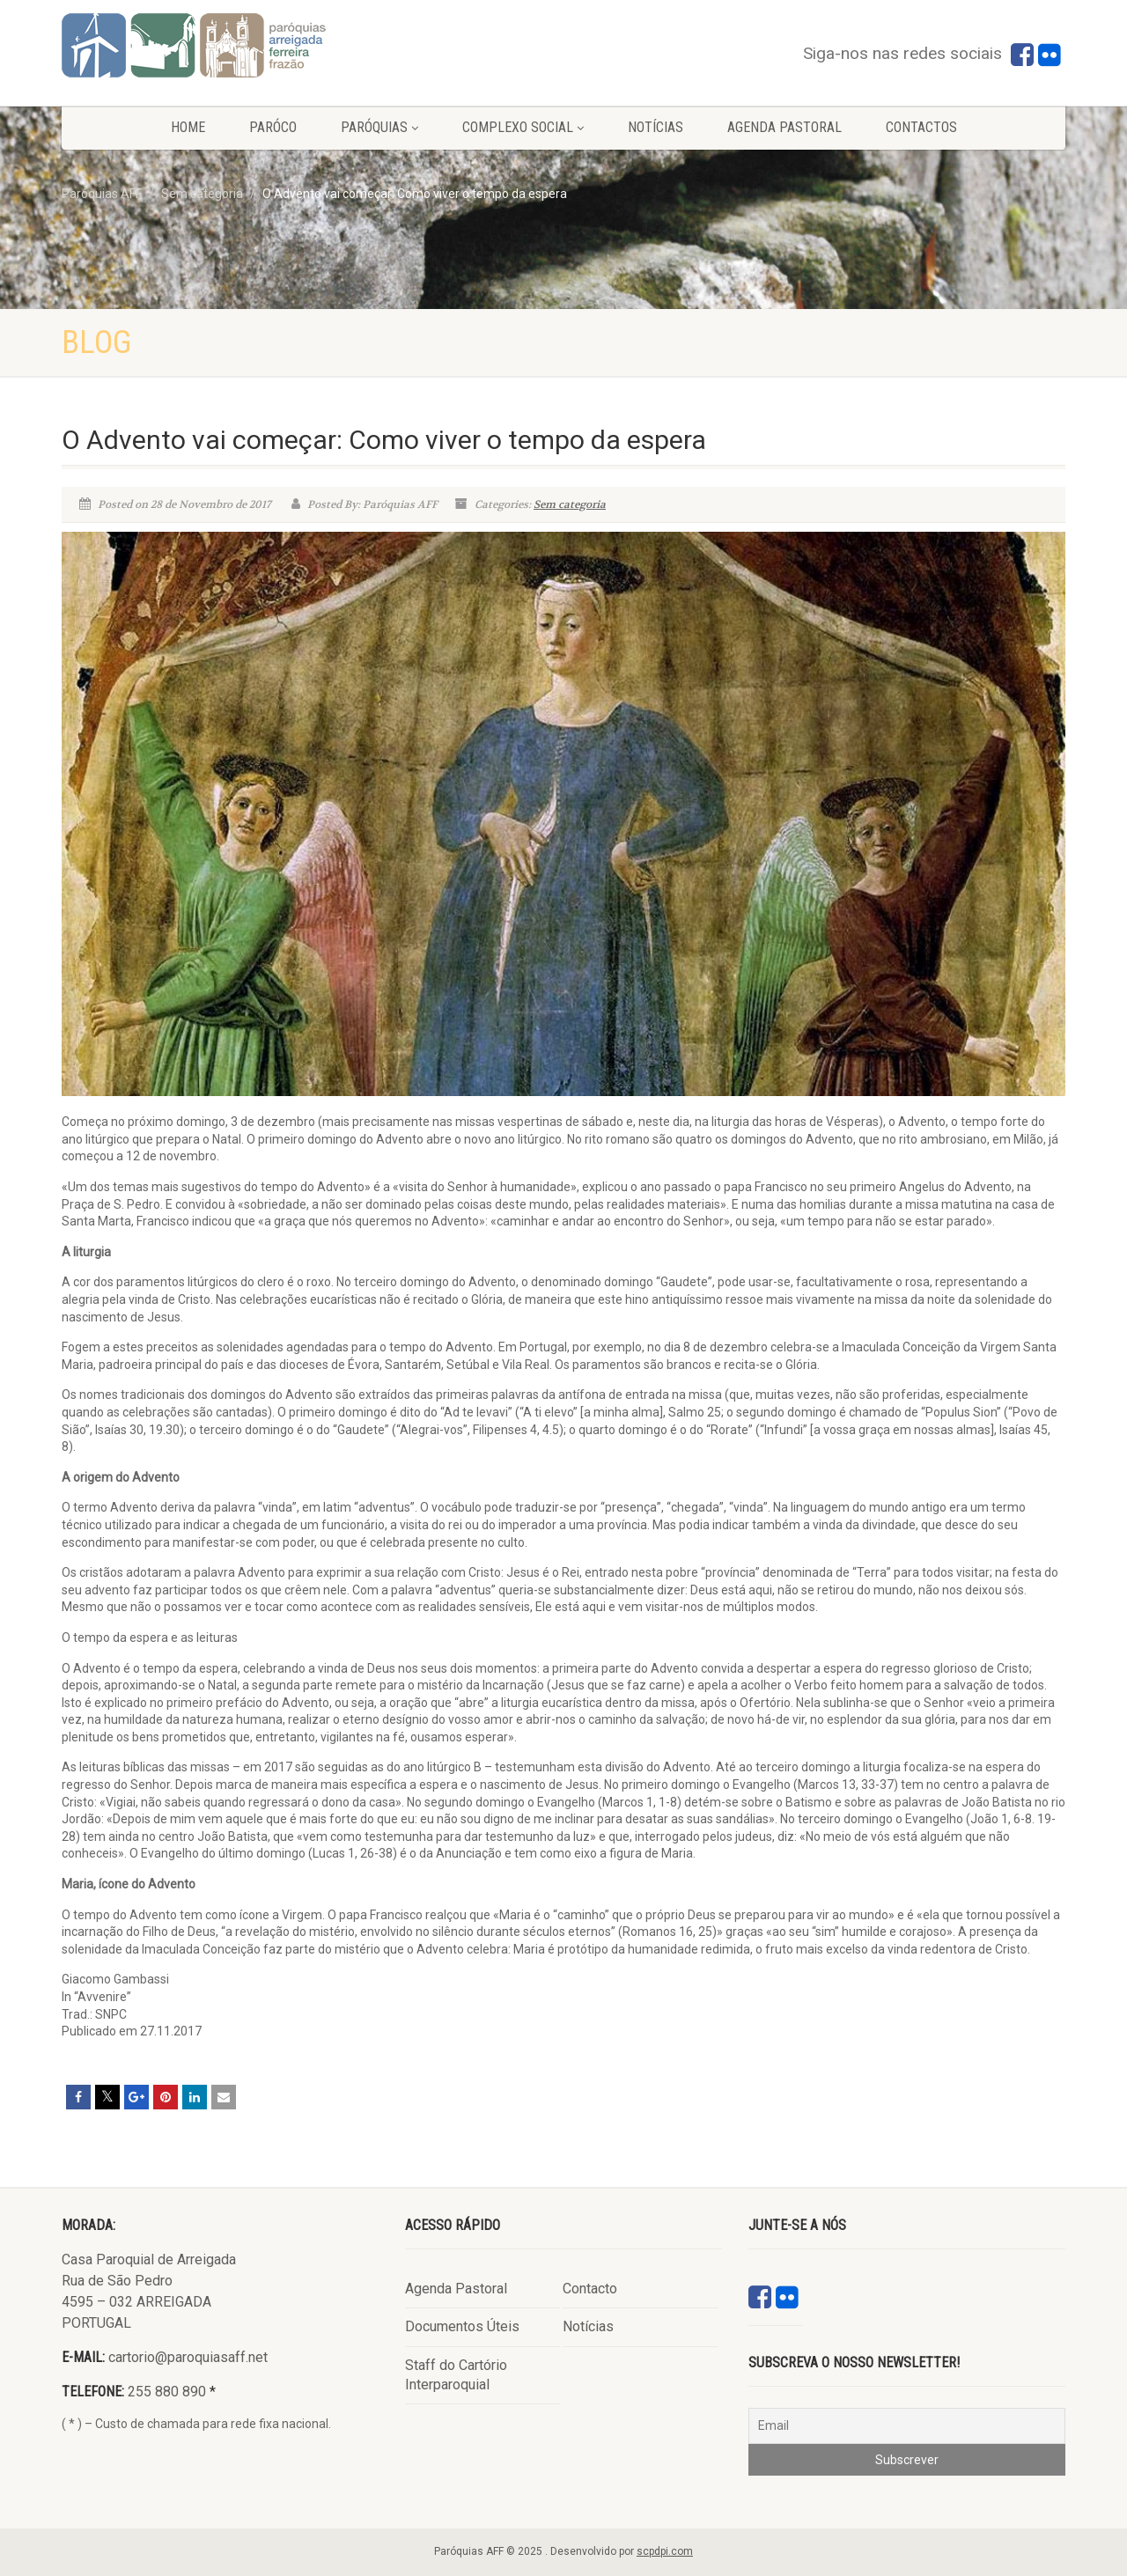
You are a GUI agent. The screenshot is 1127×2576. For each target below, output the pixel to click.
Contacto (590, 2288)
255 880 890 (167, 2391)
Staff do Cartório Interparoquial (456, 2375)
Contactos (921, 127)
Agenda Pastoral (784, 127)
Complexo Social (523, 127)
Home (188, 127)
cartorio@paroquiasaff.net (188, 2357)
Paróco (273, 127)
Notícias (655, 127)
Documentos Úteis (462, 2326)
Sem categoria (570, 504)
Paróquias (379, 127)
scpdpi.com (665, 2551)
